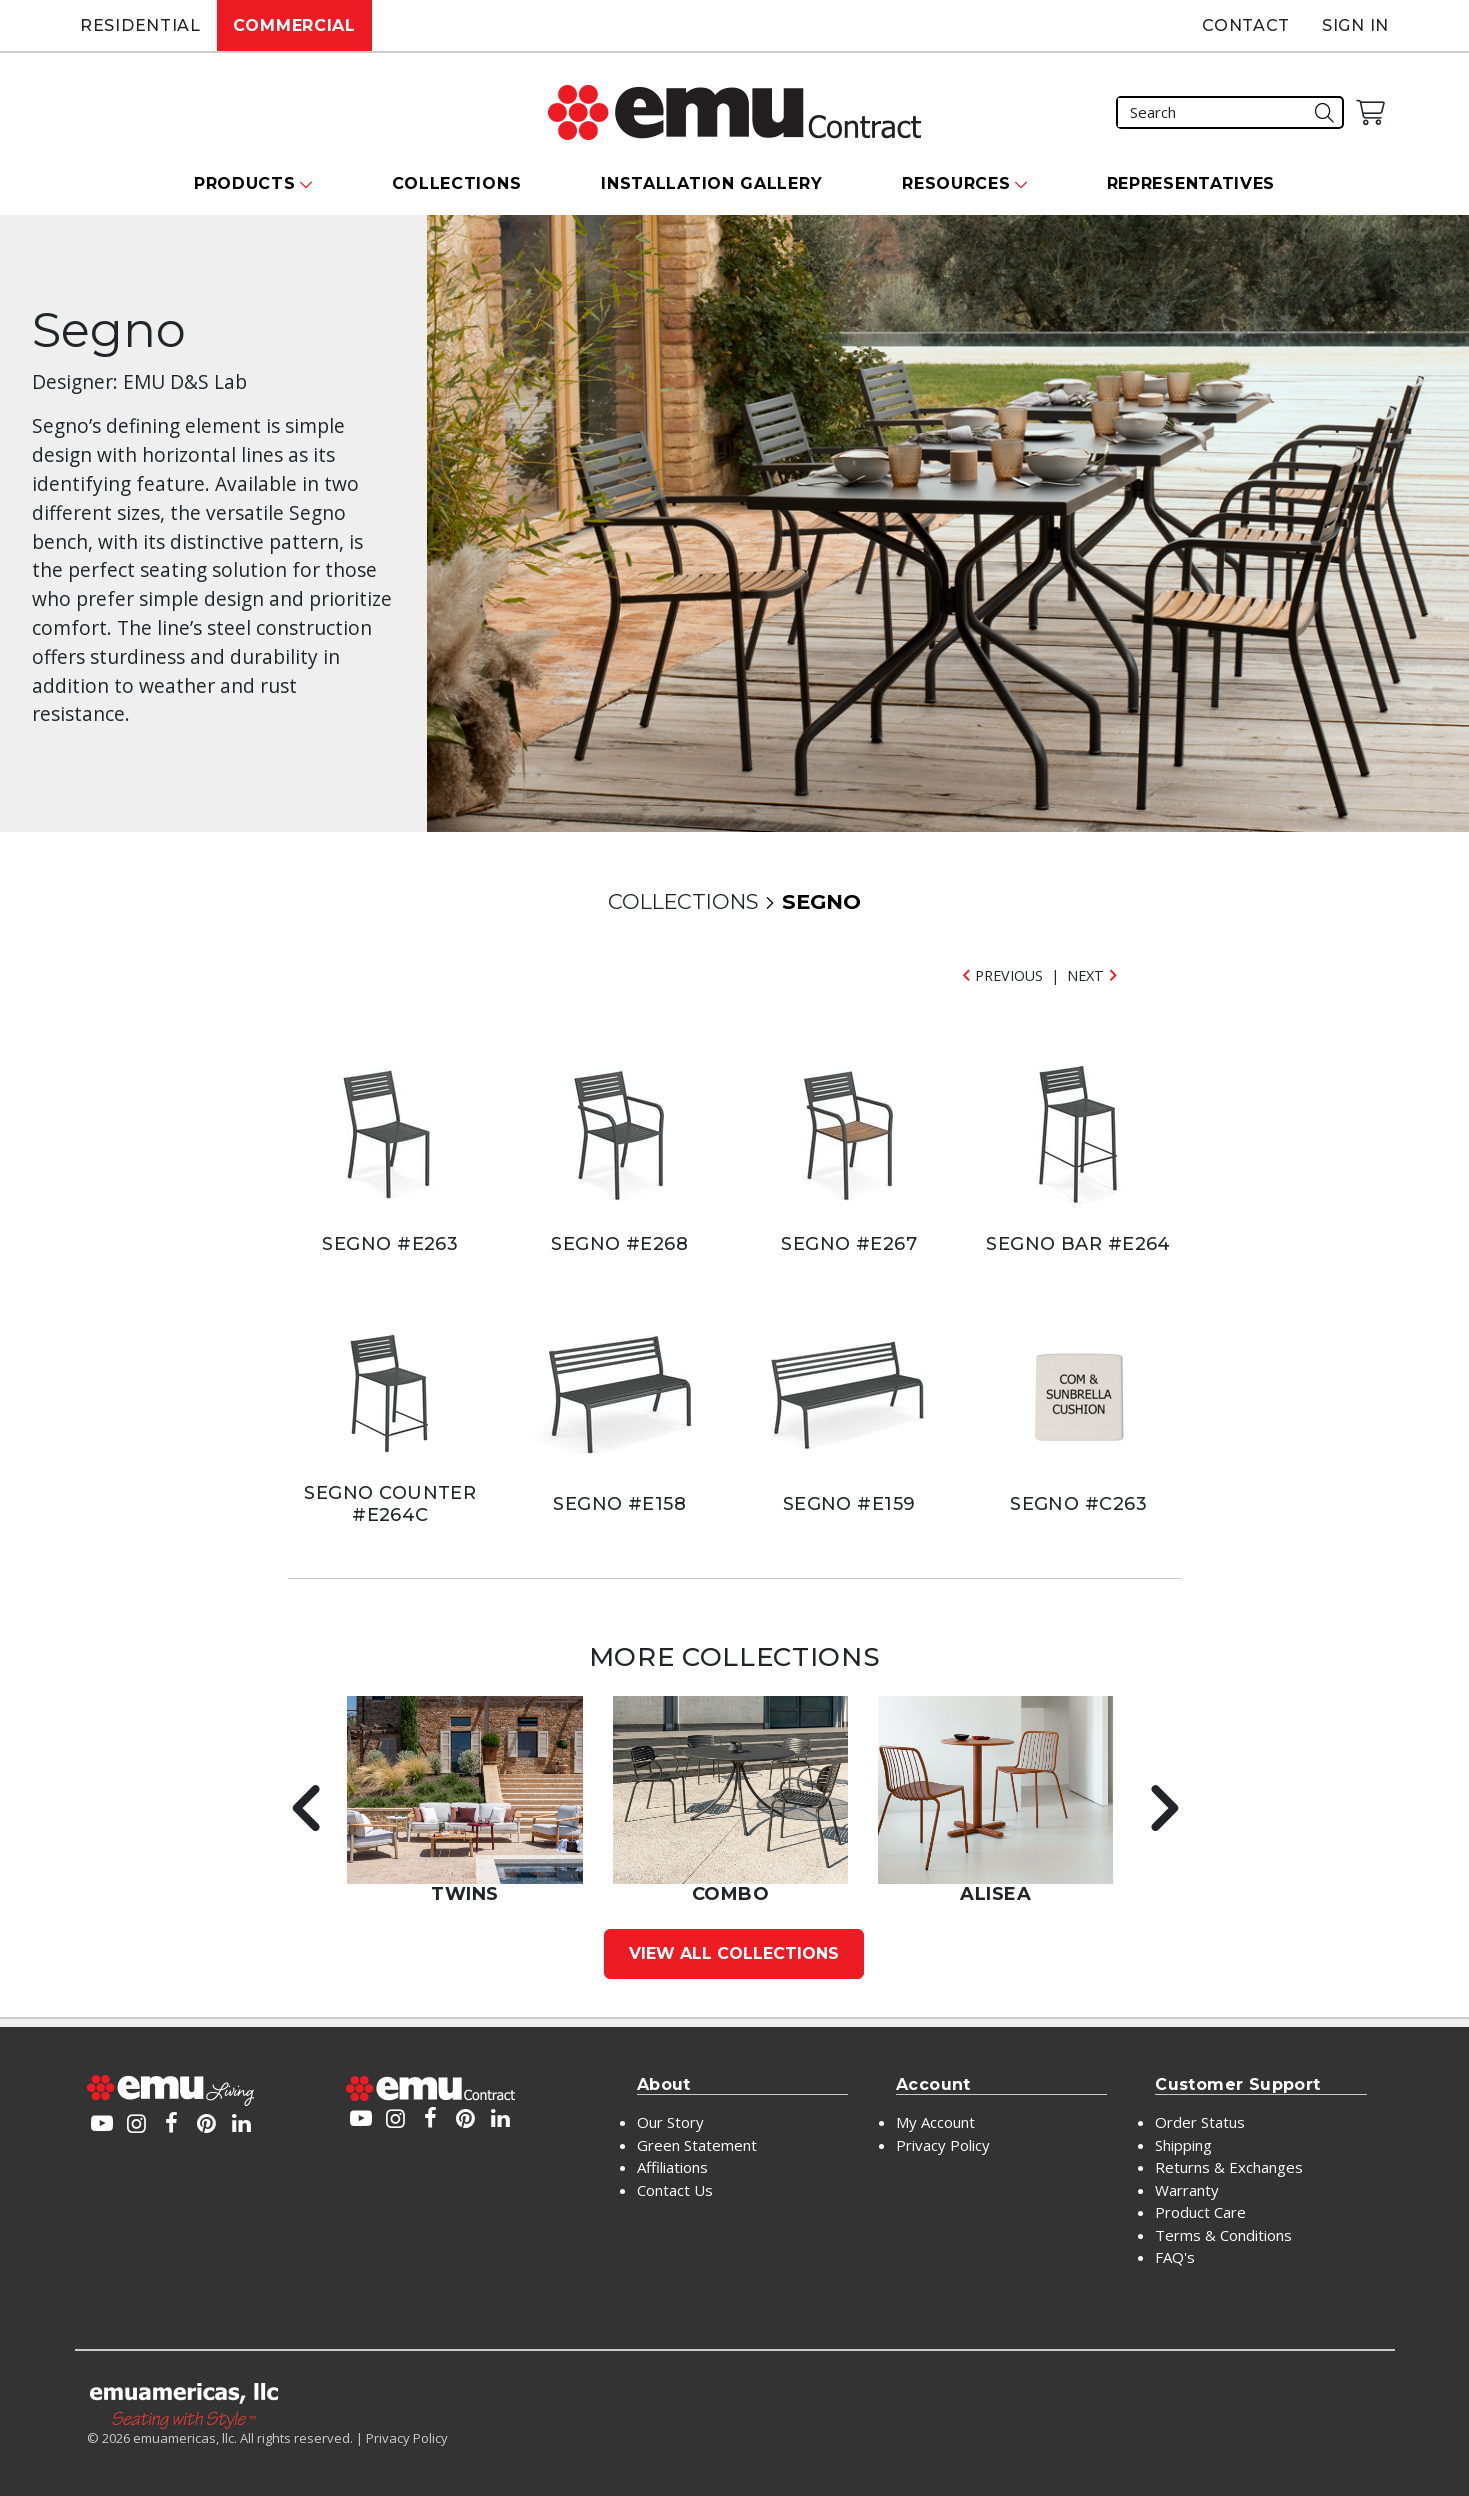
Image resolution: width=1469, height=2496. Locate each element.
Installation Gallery (711, 183)
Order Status (1200, 2122)
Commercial (294, 25)
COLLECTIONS (683, 901)
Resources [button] (956, 183)
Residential (140, 25)
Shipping (1183, 2145)
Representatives (1191, 183)
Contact (1246, 25)
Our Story (670, 2122)
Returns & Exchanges (1229, 2167)
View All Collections (734, 1953)
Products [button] (245, 183)
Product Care (1200, 2212)
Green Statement (697, 2145)
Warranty (1187, 2190)
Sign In (1355, 25)
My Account (935, 2122)
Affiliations (672, 2167)
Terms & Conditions (1223, 2235)
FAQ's (1175, 2257)
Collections (457, 183)
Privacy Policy (943, 2145)
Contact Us (675, 2190)
